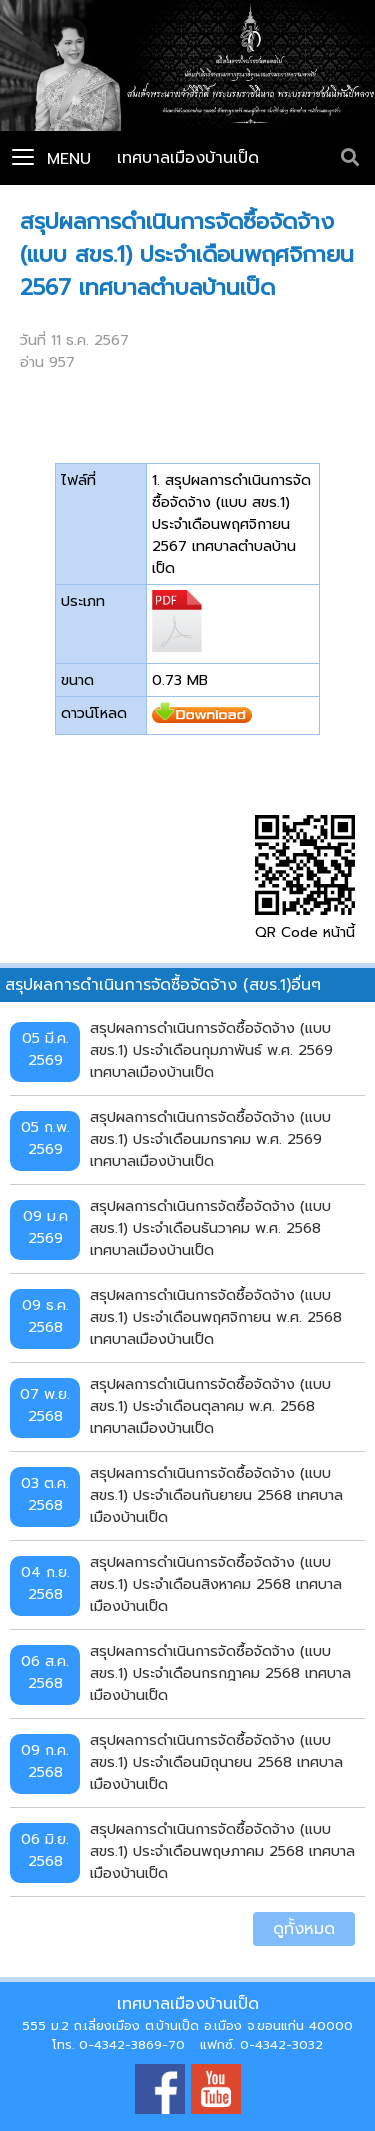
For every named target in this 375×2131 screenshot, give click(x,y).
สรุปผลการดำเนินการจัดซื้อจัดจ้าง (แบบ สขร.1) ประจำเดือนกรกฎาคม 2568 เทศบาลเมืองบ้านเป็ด (220, 1672)
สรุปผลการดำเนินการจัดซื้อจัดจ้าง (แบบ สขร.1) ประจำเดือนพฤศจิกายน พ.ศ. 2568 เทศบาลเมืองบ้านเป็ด (216, 1316)
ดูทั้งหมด (304, 1929)
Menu (51, 159)
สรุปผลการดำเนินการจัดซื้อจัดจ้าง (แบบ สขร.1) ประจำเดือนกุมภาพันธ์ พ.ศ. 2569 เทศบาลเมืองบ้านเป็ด (211, 1049)
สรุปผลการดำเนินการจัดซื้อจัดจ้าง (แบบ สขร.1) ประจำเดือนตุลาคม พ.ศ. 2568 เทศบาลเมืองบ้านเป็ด (210, 1405)
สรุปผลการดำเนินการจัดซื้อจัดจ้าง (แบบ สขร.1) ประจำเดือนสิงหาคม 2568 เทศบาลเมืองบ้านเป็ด (216, 1583)
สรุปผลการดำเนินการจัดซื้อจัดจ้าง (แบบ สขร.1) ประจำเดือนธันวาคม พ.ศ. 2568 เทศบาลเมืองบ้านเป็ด (210, 1227)
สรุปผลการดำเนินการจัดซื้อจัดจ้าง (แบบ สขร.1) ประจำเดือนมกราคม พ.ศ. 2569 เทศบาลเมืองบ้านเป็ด (210, 1138)
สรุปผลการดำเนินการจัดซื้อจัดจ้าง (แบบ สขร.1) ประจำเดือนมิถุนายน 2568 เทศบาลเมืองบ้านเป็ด (216, 1761)
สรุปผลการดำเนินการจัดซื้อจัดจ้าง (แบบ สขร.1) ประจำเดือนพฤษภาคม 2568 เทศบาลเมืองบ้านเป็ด (222, 1850)
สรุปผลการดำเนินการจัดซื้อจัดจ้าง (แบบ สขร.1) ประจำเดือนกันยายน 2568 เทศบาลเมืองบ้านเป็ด (216, 1494)
